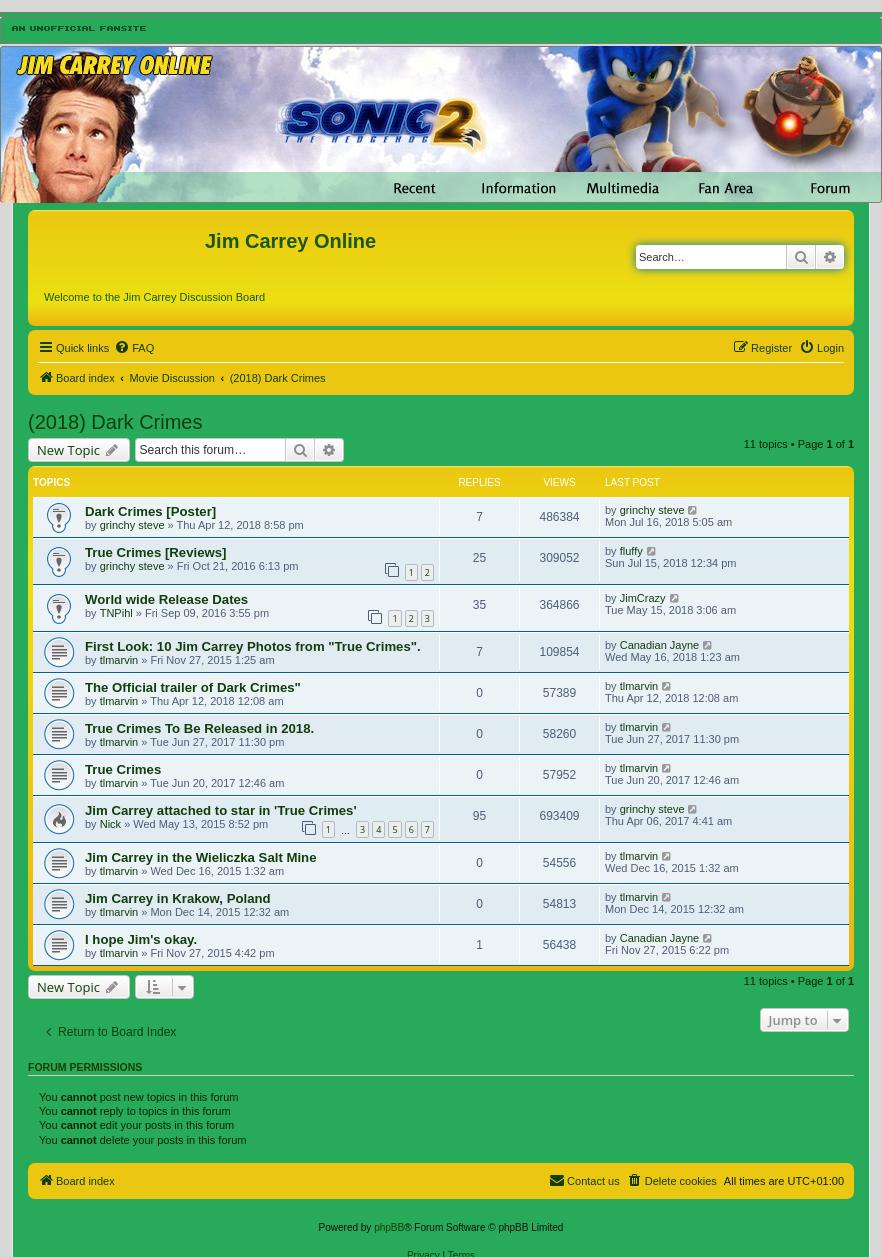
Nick (110, 824)
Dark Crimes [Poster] (150, 511)
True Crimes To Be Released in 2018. (199, 728)
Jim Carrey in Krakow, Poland (178, 898)
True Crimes (123, 769)
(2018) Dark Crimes (115, 422)
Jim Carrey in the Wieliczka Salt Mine (200, 857)
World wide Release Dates (166, 599)
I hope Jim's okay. (141, 939)
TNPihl (116, 613)
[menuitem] (134, 348)
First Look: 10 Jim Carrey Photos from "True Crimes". (253, 646)
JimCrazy (643, 598)
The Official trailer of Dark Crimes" (193, 687)
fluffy (631, 551)
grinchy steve (132, 525)
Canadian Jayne (660, 645)
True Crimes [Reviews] (155, 552)
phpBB (389, 1227)
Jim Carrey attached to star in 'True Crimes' (221, 810)
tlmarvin (119, 660)
